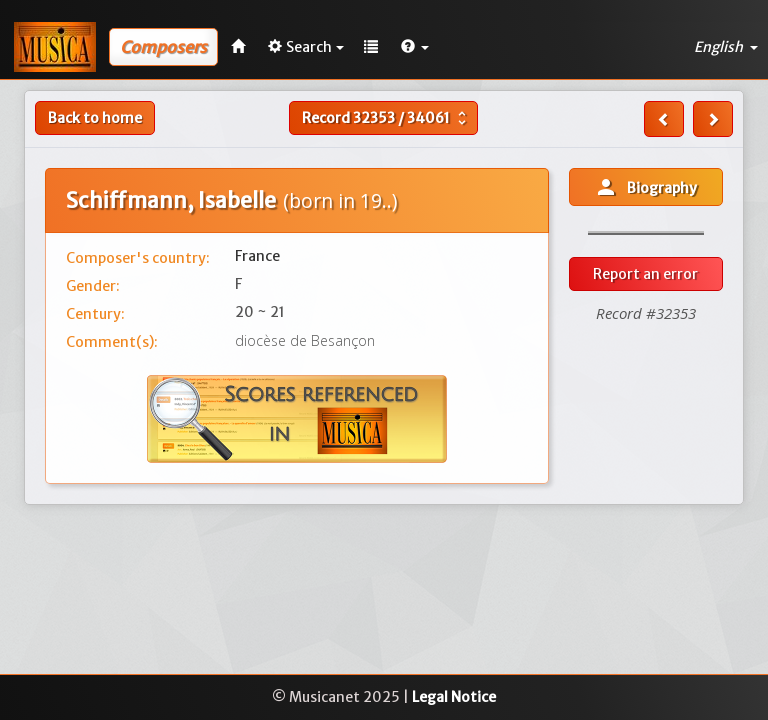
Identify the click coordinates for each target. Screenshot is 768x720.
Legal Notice (454, 697)
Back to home (95, 118)
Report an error (645, 274)
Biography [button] (645, 187)
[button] (415, 47)
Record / (386, 118)
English (726, 47)
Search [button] (306, 47)
